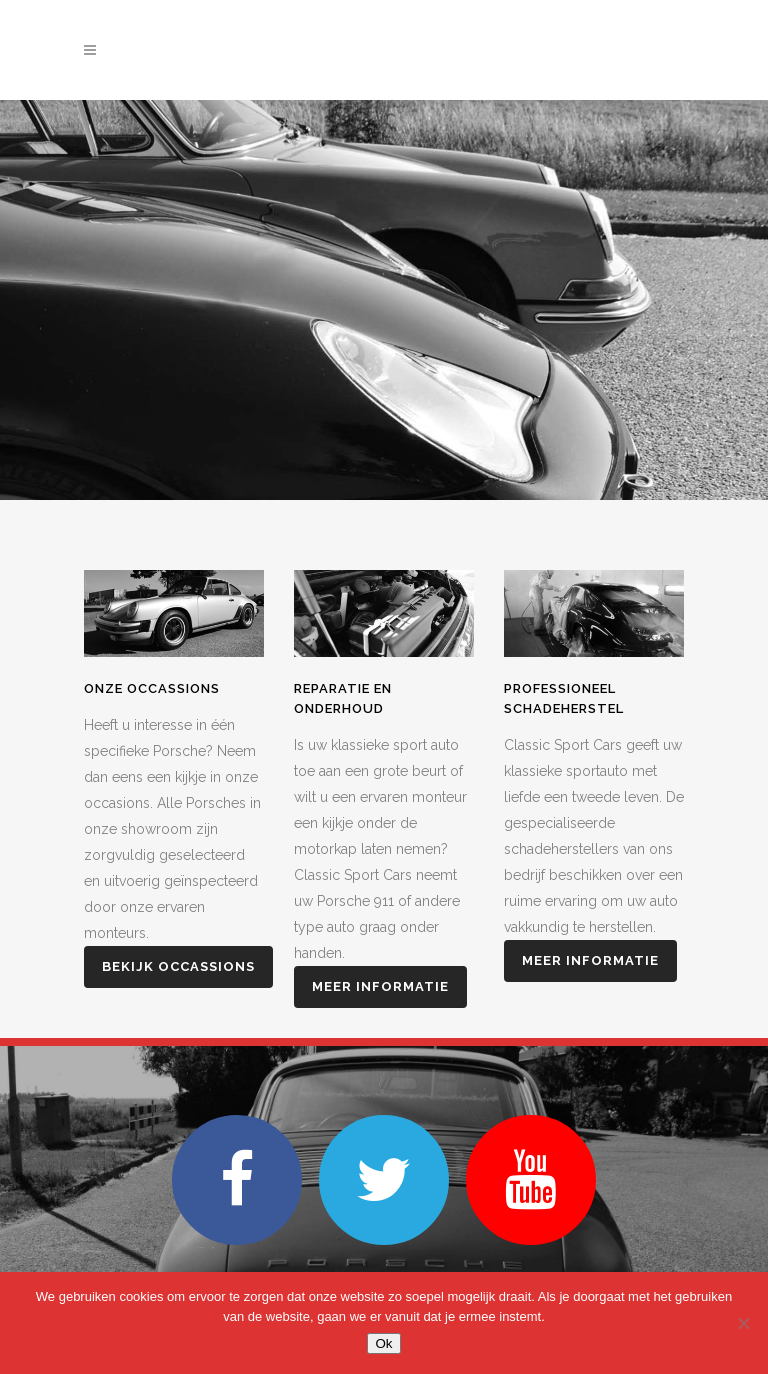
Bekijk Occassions (178, 966)
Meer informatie (380, 986)
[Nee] (743, 1323)
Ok (383, 1343)
